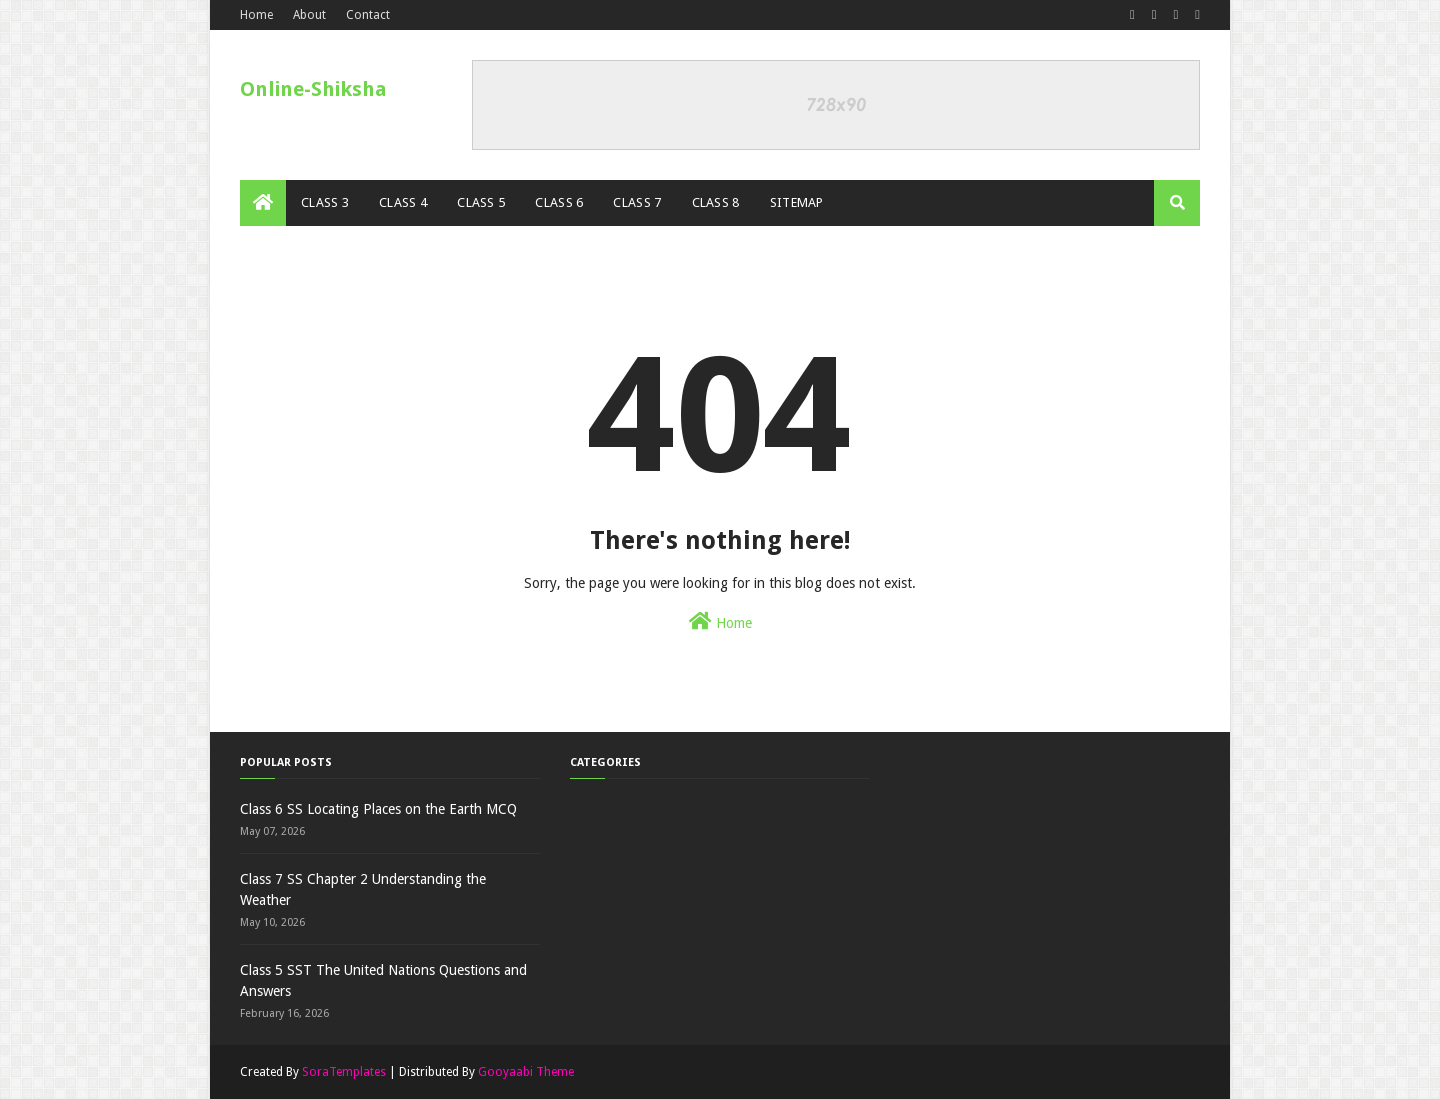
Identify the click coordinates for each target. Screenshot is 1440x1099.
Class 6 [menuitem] (559, 202)
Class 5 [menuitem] (481, 202)
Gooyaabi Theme (526, 1072)
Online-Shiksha (313, 89)
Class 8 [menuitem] (716, 202)
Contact (368, 15)
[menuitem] (263, 203)
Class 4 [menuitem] (403, 202)
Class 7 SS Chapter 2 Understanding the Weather (363, 889)
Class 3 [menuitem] (325, 202)
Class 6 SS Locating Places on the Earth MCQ (378, 809)
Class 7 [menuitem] (637, 202)
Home (256, 15)
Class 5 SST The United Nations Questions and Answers (383, 980)
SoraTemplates (344, 1072)
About (309, 15)
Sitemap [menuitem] (797, 202)
